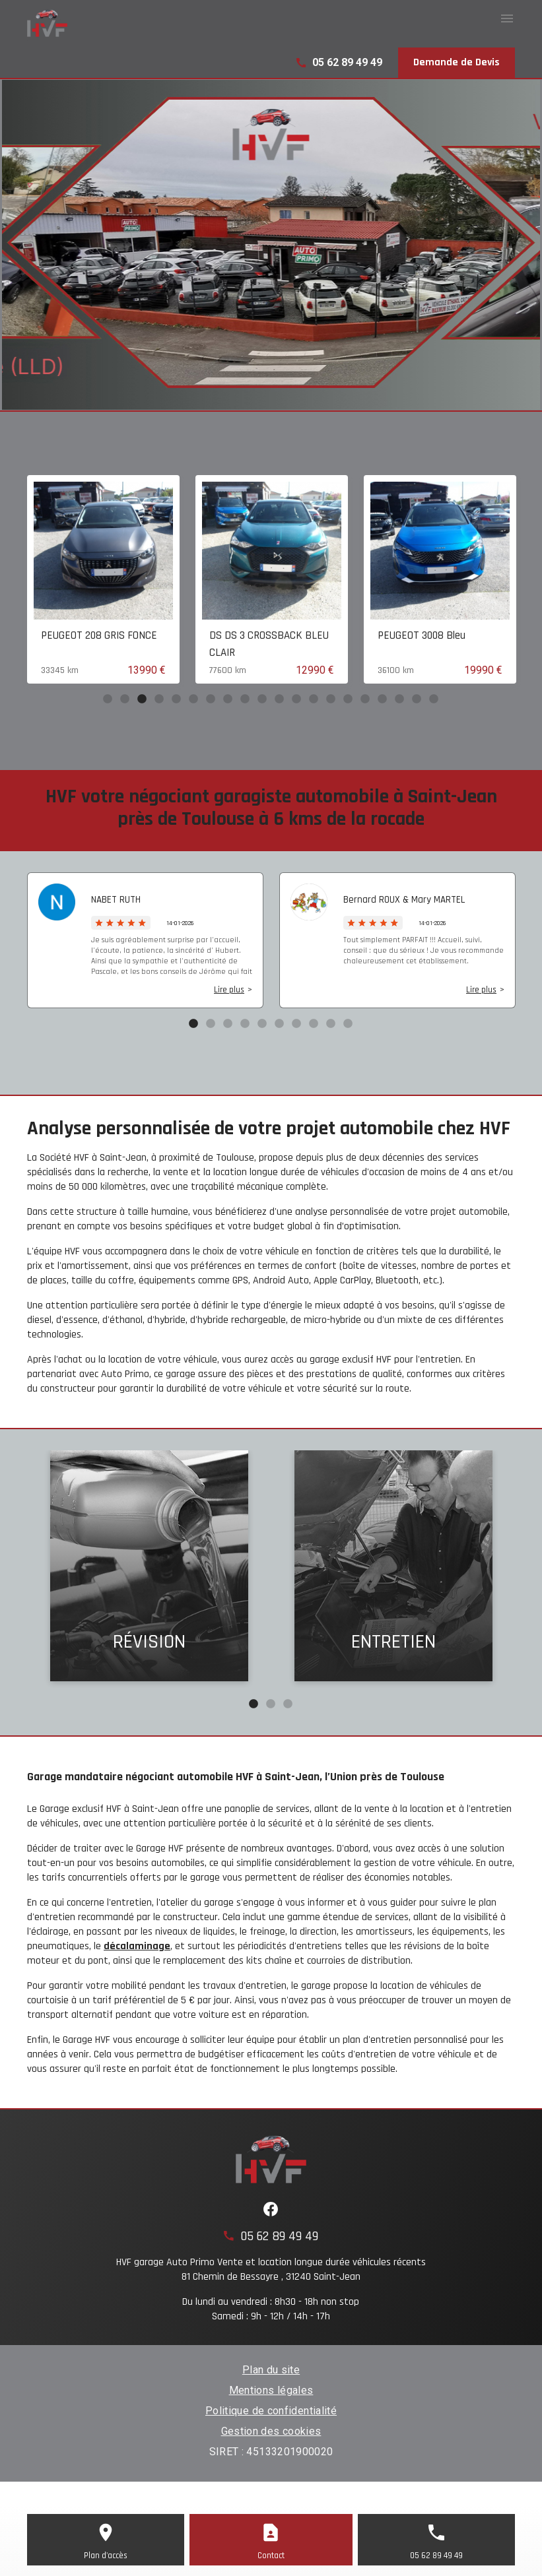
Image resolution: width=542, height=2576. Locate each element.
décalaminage (137, 1946)
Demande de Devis (456, 62)
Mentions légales (271, 2390)
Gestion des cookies (271, 2431)
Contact (271, 2555)
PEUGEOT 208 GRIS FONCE (99, 635)
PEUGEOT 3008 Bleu (421, 635)
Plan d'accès (105, 2555)
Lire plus (229, 989)
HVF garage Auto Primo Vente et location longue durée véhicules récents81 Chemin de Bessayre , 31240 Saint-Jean (271, 2269)
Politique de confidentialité (271, 2410)
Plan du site (271, 2370)
